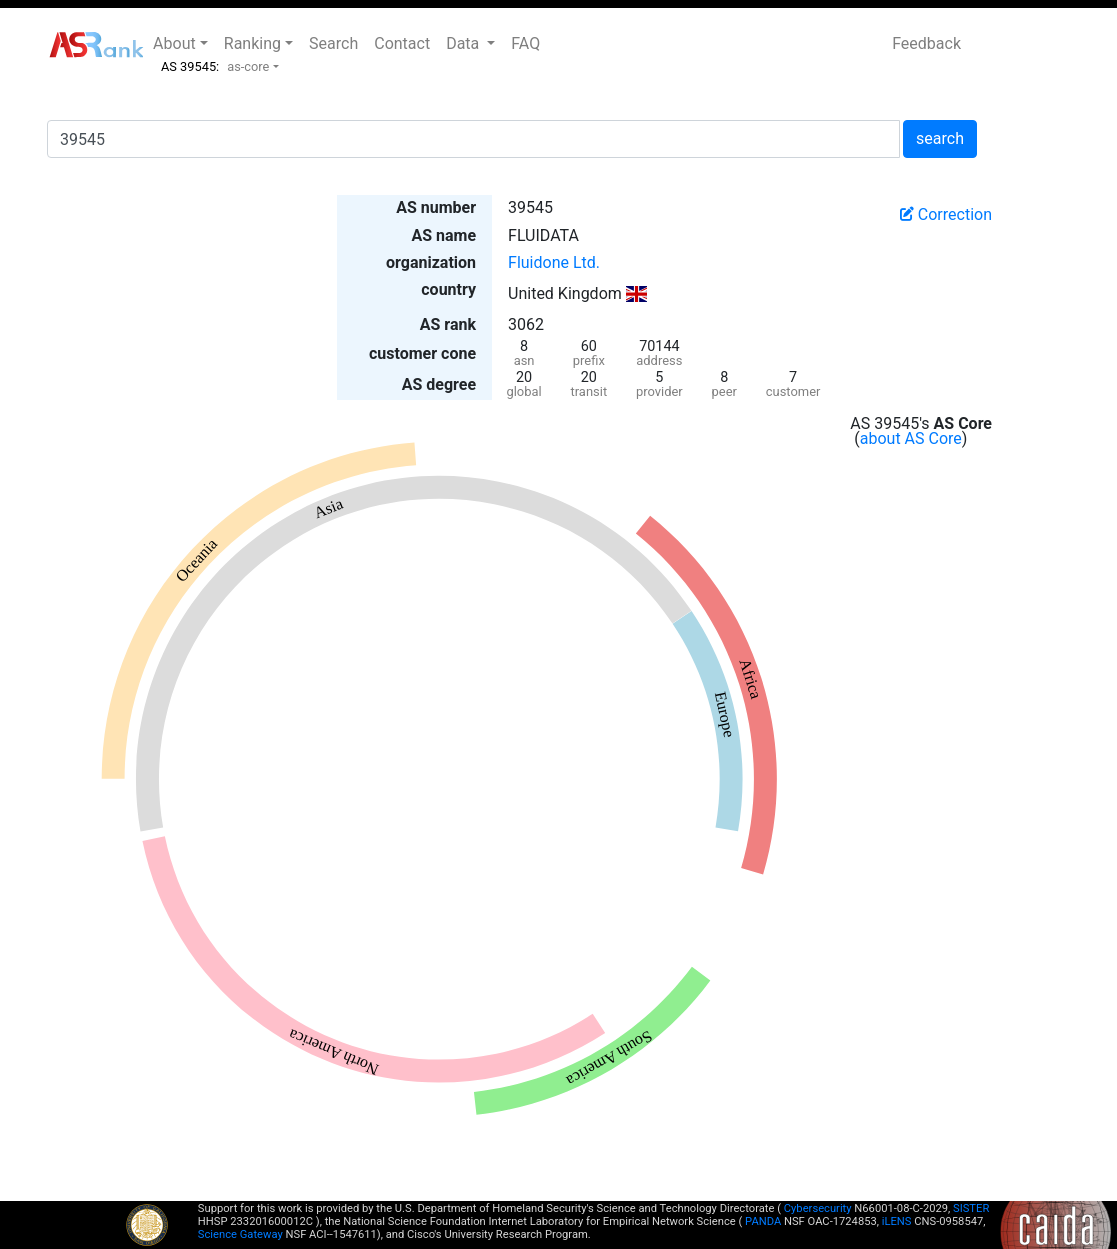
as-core (248, 66)
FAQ (525, 43)
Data (464, 43)
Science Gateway (240, 1234)
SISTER (971, 1208)
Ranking (252, 43)
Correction (946, 214)
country (448, 289)
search (940, 138)
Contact (402, 43)
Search (333, 43)
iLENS (897, 1221)
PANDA (763, 1221)
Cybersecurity (818, 1208)
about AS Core (911, 438)
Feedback (926, 43)
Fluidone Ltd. (554, 262)
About (174, 43)
